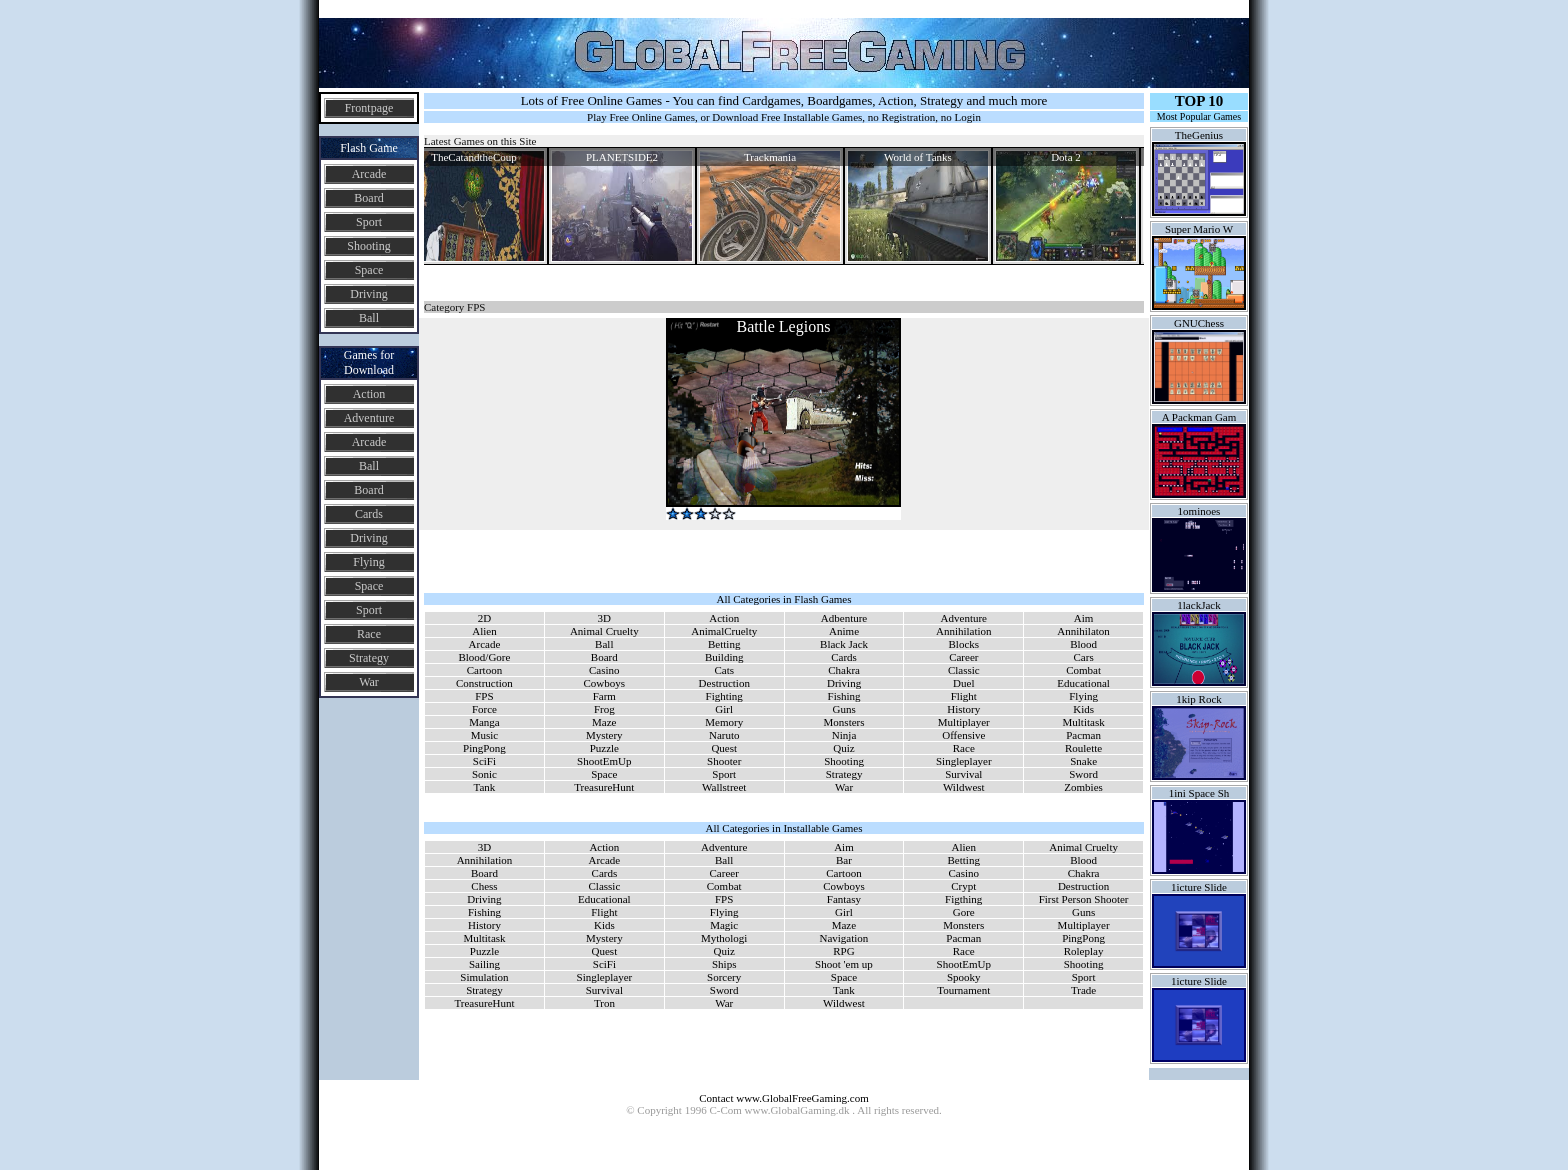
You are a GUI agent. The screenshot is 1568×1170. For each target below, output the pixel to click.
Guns (843, 709)
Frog (604, 709)
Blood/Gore (484, 657)
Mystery (604, 735)
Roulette (1083, 748)
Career (963, 657)
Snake (1083, 761)
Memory (724, 722)
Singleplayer (964, 761)
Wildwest (964, 787)
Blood (1083, 644)
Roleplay (1084, 951)
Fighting (724, 696)
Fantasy (844, 899)
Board (368, 198)
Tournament (963, 990)
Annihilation (964, 631)
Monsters (844, 722)
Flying (368, 562)
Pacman (1083, 735)
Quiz (843, 748)
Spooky (964, 977)
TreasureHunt (604, 787)
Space (369, 270)
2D (484, 618)
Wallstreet (724, 787)
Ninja (844, 735)
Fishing (844, 696)
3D (604, 618)
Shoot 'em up (844, 964)
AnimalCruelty (724, 631)
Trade (1083, 990)
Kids (1083, 709)
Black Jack (844, 644)
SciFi (484, 761)
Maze (604, 722)
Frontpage (369, 108)
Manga (484, 722)
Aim (1084, 618)
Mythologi (724, 938)
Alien (484, 631)
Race (369, 634)
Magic (724, 925)
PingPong (484, 748)
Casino (604, 670)
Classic (964, 670)
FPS (484, 696)
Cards (369, 514)
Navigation (843, 938)
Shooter (724, 761)
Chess (484, 886)
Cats (724, 670)
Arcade (369, 174)
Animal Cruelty (604, 631)
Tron (604, 1003)
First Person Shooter (1084, 899)
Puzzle (604, 748)
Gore (964, 912)
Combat (1083, 670)
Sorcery (724, 977)
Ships (724, 964)
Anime (844, 631)
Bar (844, 860)
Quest (724, 748)
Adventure (369, 418)
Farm (604, 696)
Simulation (484, 977)
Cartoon (484, 670)
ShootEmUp (604, 761)
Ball (369, 318)
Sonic (484, 774)
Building (724, 657)
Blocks (964, 644)
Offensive (963, 735)
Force (484, 709)
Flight (964, 696)
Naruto (724, 735)
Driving (368, 294)
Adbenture (844, 618)
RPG (843, 951)
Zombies (1083, 787)
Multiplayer (964, 722)
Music (485, 735)
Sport (369, 222)
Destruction (724, 683)
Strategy (369, 658)
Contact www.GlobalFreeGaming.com (783, 1098)
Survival (963, 774)
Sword (1083, 774)
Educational (1083, 683)
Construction (484, 683)
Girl (724, 709)
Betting (724, 644)
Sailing (484, 964)
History (963, 709)
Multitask (1084, 722)
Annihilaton (1083, 631)
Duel (963, 683)
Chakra (844, 670)
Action (369, 394)
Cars (1084, 657)
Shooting (368, 246)
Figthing (963, 899)
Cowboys (605, 683)
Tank (485, 787)
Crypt (963, 886)
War (369, 682)
